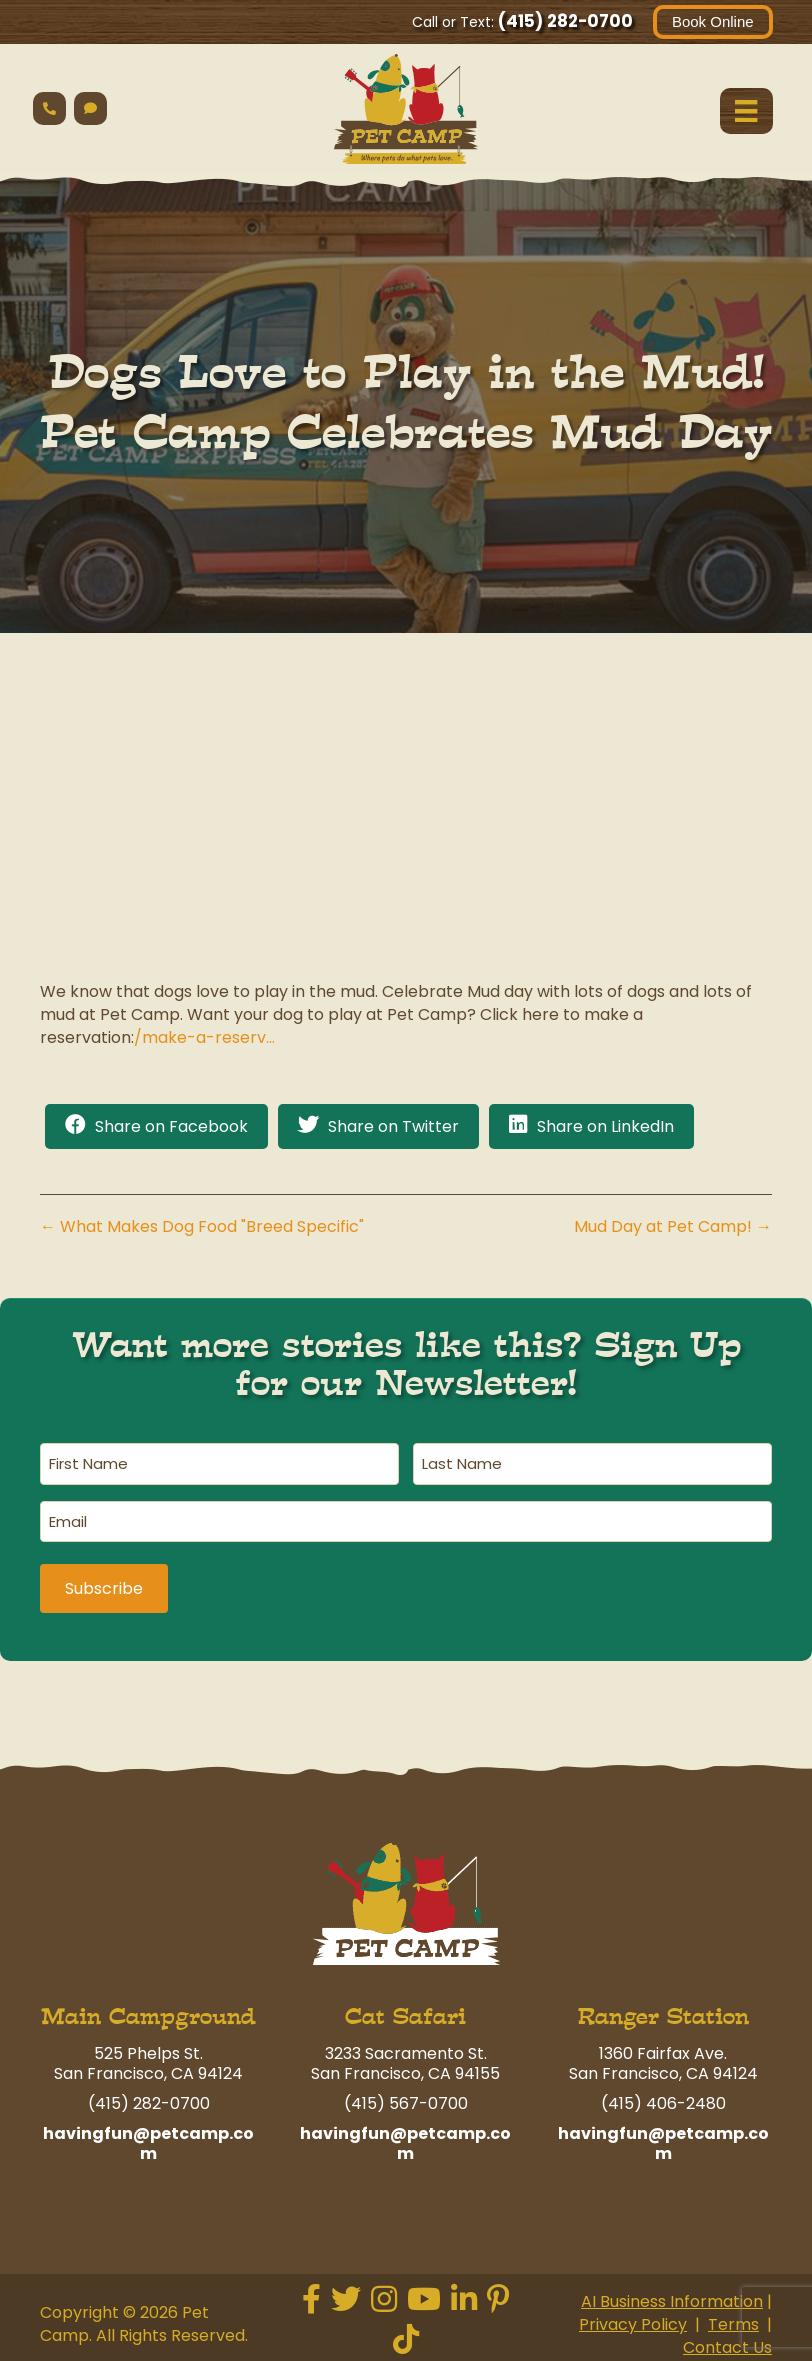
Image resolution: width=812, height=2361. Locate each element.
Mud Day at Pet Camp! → (673, 1227)
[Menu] (746, 111)
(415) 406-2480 (663, 2100)
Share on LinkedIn (605, 1127)
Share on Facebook (171, 1127)
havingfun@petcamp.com (148, 2140)
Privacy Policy (633, 2320)
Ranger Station (663, 2013)
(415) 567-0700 (406, 2100)
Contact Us (727, 2343)
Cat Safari (405, 2013)
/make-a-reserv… (204, 1037)
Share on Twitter (393, 1127)
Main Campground (148, 2013)
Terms (733, 2320)
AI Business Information (672, 2297)
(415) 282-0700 (564, 21)
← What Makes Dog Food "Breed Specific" (202, 1227)
